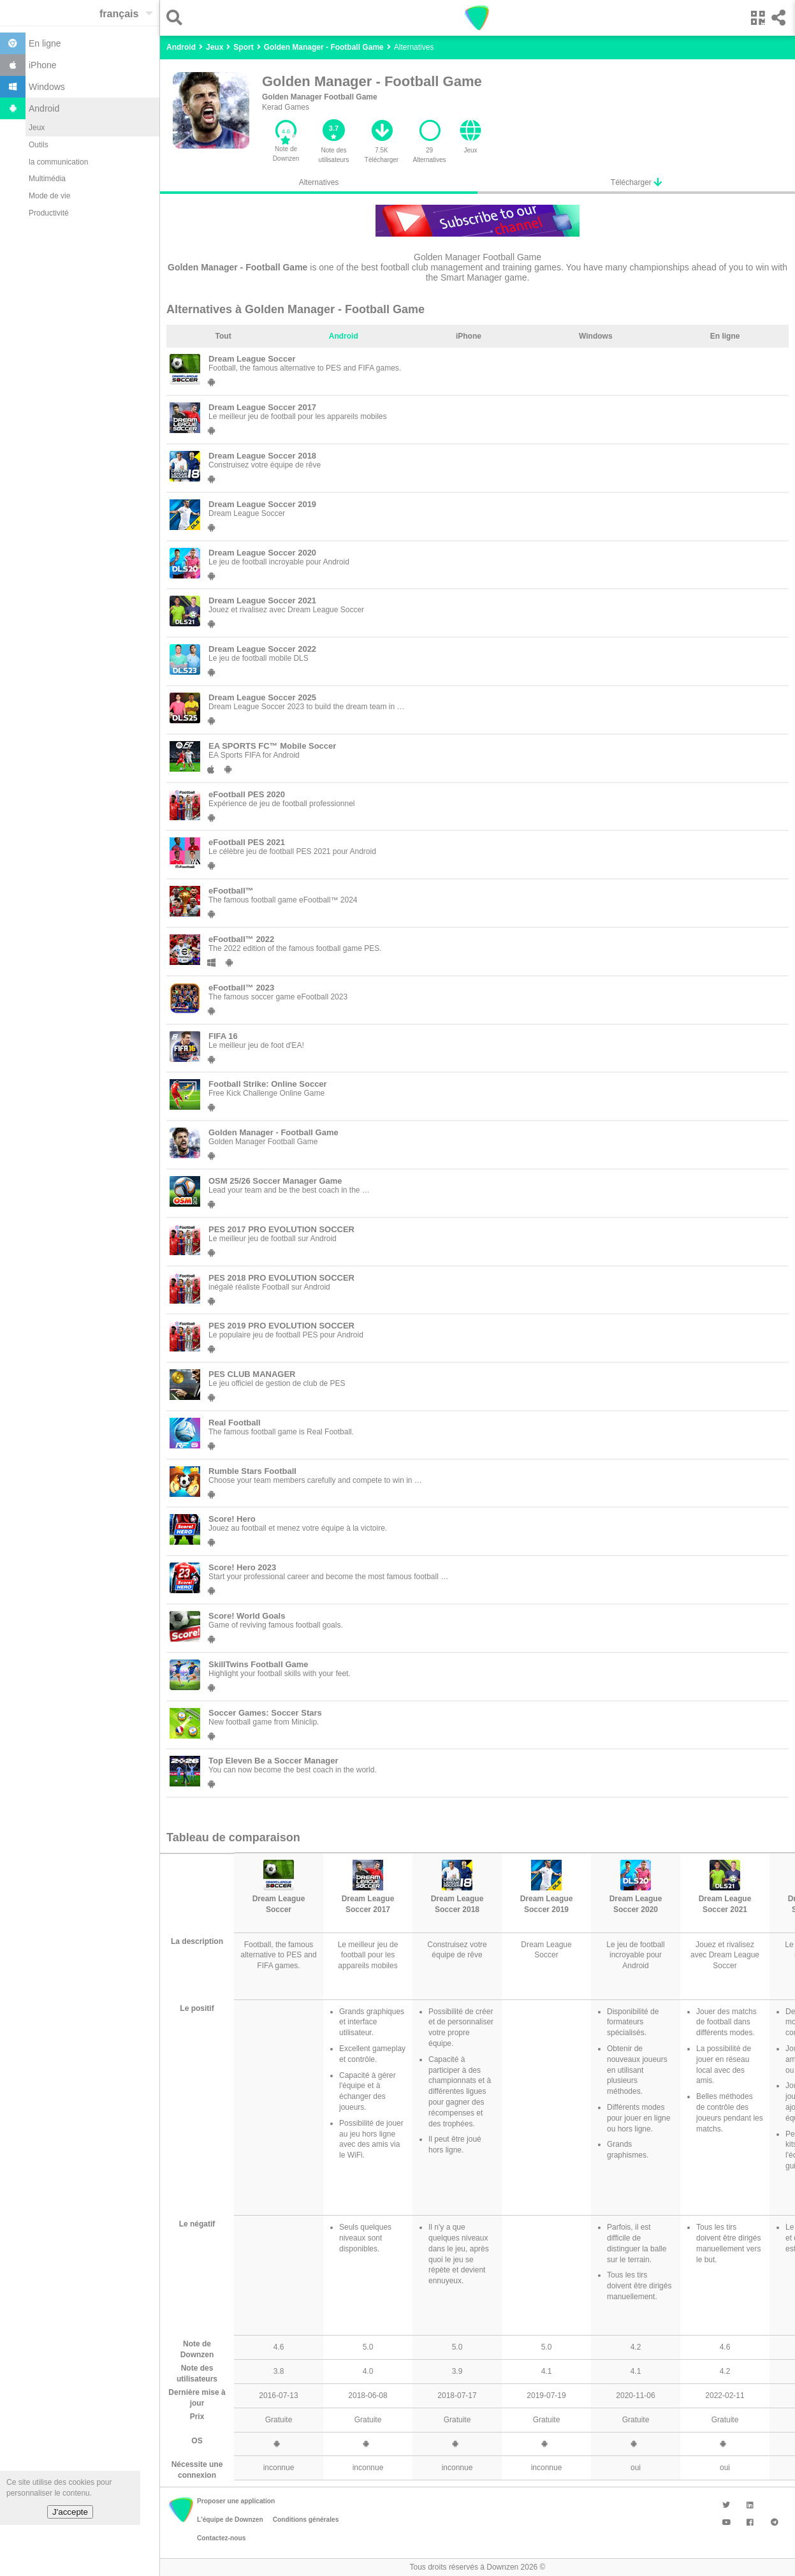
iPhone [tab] (468, 336)
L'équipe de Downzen (230, 2519)
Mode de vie (49, 195)
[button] (177, 17)
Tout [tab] (223, 336)
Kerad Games (285, 107)
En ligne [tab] (725, 336)
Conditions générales (306, 2519)
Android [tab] (343, 336)
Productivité (49, 213)
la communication (58, 162)
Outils (38, 144)
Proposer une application (236, 2501)
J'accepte (70, 2512)
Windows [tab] (596, 336)
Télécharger (636, 182)
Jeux (37, 127)
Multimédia (47, 178)
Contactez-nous (221, 2538)
